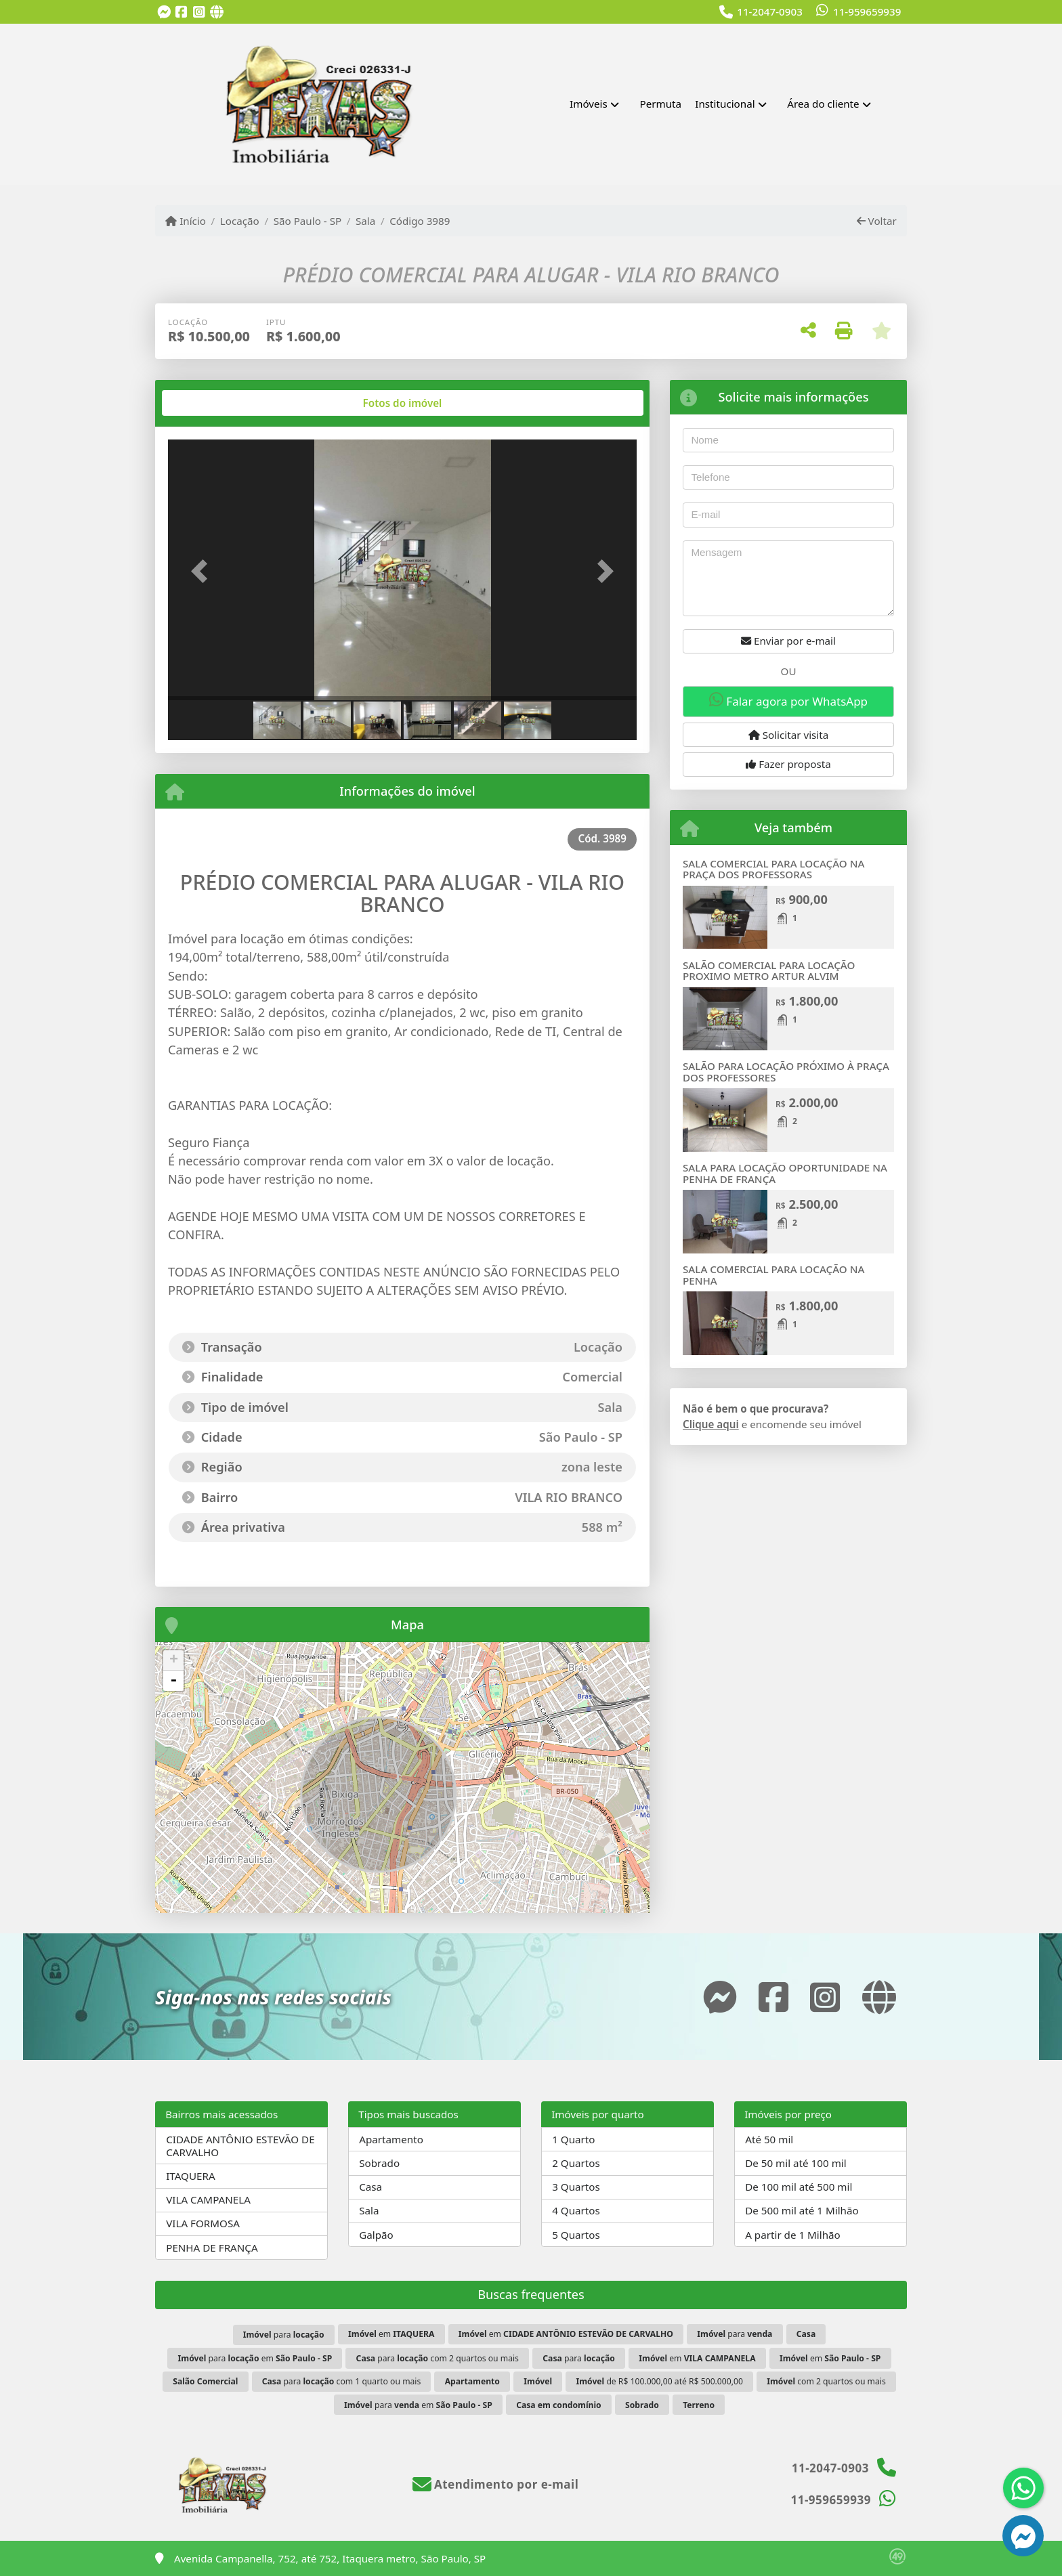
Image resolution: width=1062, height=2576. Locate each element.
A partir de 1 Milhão (793, 2234)
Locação (239, 221)
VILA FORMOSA (203, 2223)
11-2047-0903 (770, 11)
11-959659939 (867, 11)
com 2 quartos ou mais (826, 2381)
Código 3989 (419, 221)
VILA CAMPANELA (208, 2199)
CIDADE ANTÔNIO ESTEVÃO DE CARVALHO (240, 2145)
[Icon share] (164, 12)
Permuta (661, 103)
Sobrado (379, 2163)
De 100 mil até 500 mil (798, 2186)
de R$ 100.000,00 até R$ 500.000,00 (659, 2381)
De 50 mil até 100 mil (795, 2163)
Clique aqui (711, 1424)
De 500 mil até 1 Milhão (801, 2210)
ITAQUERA (190, 2176)
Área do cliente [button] (823, 103)
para (283, 2334)
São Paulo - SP (308, 221)
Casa (370, 2186)
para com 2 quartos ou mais (437, 2358)
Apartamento (391, 2139)
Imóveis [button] (589, 103)
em (391, 2334)
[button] (203, 571)
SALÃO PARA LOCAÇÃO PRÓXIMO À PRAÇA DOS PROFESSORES (786, 1071)
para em (255, 2358)
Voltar (877, 221)
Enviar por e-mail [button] (788, 640)
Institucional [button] (725, 103)
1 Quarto (573, 2139)
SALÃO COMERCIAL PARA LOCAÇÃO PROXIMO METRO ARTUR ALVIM (769, 970)
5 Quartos (576, 2234)
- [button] (173, 1681)
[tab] (211, 403)
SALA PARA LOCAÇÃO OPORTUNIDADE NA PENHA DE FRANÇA (785, 1173)
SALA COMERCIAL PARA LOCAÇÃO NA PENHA (773, 1274)
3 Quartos (576, 2186)
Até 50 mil (769, 2139)
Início (185, 221)
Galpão (376, 2234)
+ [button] (173, 1660)
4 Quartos (576, 2210)
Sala (365, 221)
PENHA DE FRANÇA (211, 2247)
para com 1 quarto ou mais (341, 2381)
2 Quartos (576, 2163)
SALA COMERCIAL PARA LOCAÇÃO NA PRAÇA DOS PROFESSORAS (773, 869)
